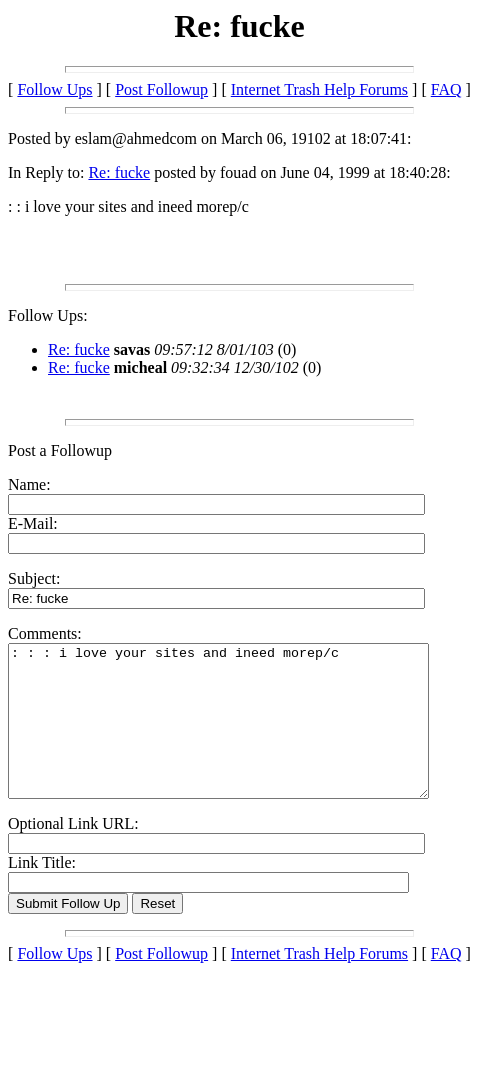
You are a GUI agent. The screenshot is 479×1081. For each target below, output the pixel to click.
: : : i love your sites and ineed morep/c (243, 736)
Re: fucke (119, 172)
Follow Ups (54, 89)
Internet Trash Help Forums (319, 89)
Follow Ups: (48, 315)
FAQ (446, 89)
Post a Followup (60, 450)
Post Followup (161, 89)
